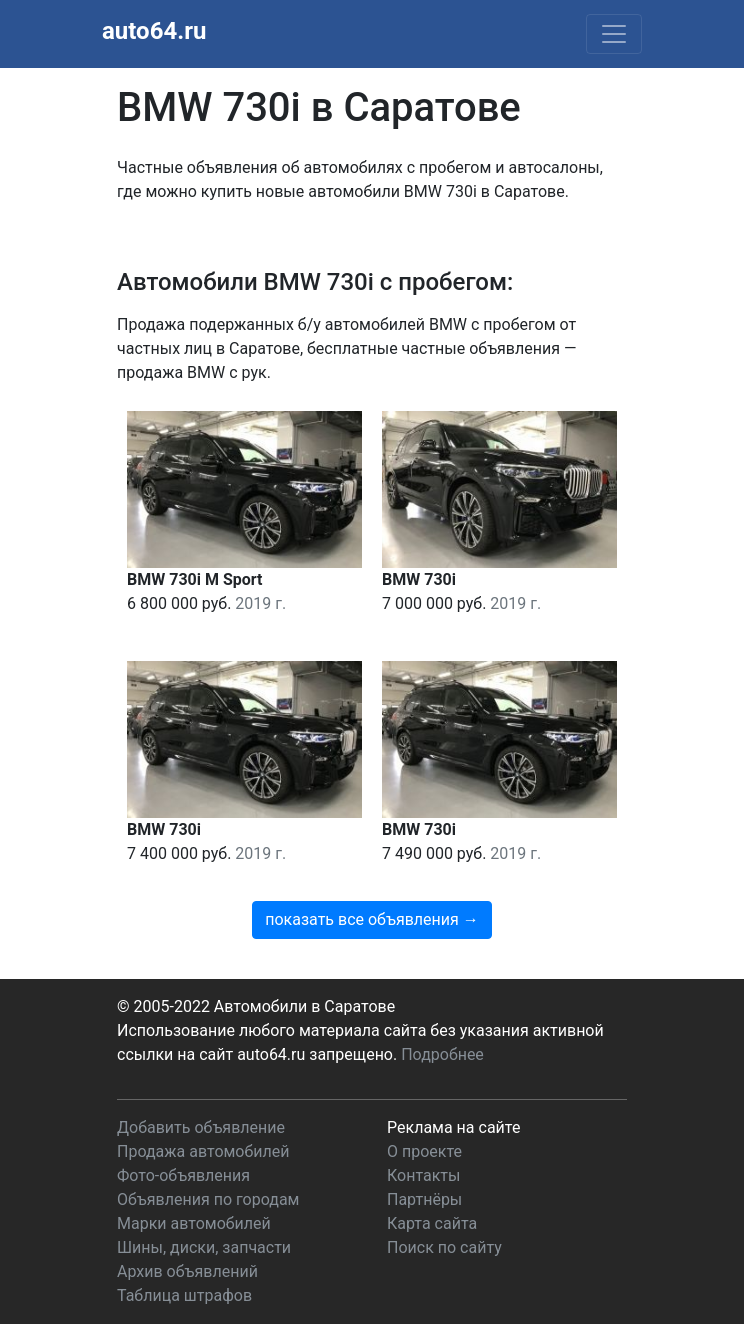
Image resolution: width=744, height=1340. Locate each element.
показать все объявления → (372, 919)
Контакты (423, 1175)
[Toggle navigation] (614, 34)
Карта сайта (432, 1223)
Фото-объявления (183, 1175)
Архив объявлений (187, 1271)
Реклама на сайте (453, 1127)
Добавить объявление (201, 1127)
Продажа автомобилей (203, 1151)
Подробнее (442, 1054)
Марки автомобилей (194, 1223)
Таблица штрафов (184, 1295)
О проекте (424, 1151)
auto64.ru (154, 31)
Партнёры (424, 1199)
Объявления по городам (208, 1199)
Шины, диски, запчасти (204, 1247)
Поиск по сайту (444, 1247)
